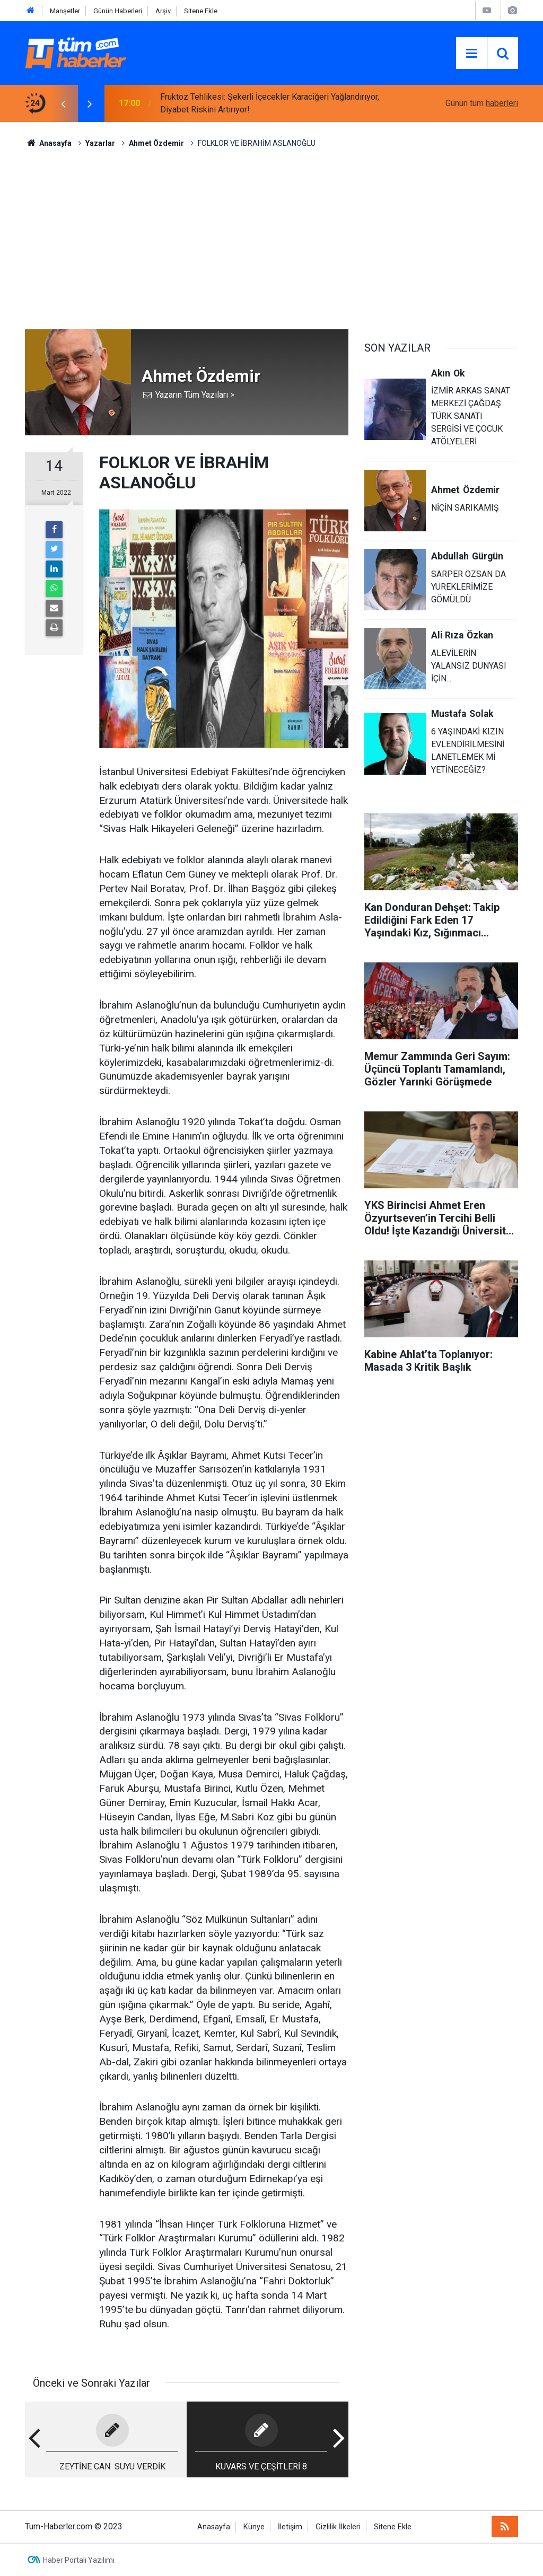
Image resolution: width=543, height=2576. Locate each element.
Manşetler (65, 11)
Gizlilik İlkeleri (338, 2526)
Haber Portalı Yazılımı (79, 2560)
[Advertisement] (271, 239)
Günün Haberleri (117, 11)
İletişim (290, 2526)
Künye (254, 2526)
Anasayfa (213, 2526)
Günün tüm (481, 103)
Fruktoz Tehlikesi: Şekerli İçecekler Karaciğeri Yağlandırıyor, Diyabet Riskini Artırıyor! (269, 103)
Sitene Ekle (200, 11)
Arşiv (163, 11)
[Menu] (471, 53)
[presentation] (63, 103)
